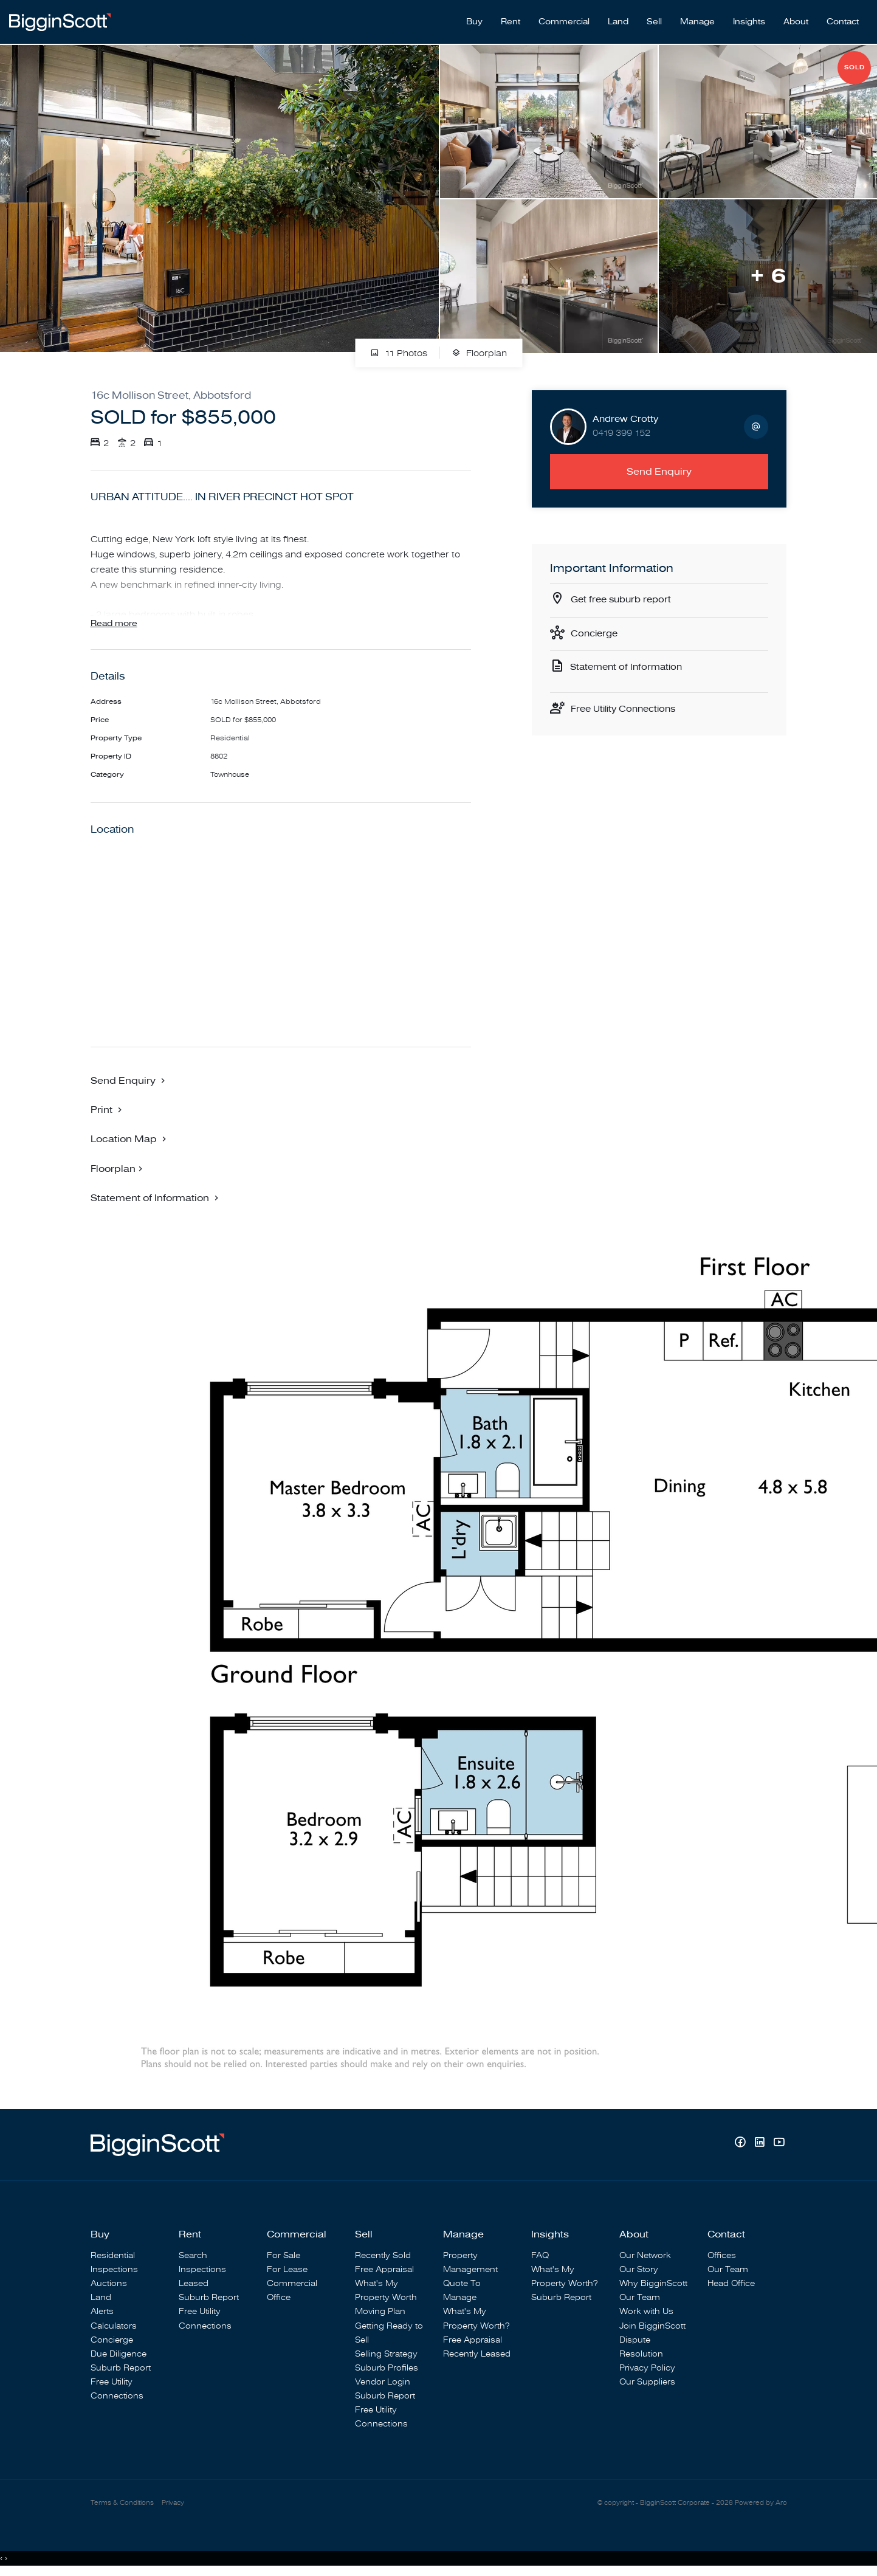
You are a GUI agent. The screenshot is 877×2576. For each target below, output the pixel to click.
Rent (510, 19)
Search (193, 2256)
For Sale (283, 2256)
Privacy (173, 2504)
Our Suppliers (647, 2382)
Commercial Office (292, 2291)
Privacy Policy (647, 2368)
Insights (749, 19)
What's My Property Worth (386, 2291)
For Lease (287, 2270)
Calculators (114, 2326)
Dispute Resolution (641, 2347)
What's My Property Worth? (476, 2319)
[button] (108, 1109)
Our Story (638, 2270)
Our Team (639, 2298)
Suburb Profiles (386, 2368)
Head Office (731, 2284)
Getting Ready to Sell (389, 2333)
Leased (193, 2284)
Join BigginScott (652, 2326)
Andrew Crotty (625, 413)
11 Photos (398, 347)
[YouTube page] (779, 2143)
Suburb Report (121, 2368)
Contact (843, 19)
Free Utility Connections (627, 706)
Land (618, 19)
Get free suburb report (624, 594)
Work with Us (646, 2312)
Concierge (596, 629)
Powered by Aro (761, 2504)
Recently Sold (383, 2256)
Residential (113, 2256)
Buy (474, 19)
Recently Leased (477, 2354)
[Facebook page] (741, 2143)
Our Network (645, 2256)
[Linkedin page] (761, 2143)
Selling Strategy (386, 2354)
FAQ (540, 2256)
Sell (654, 19)
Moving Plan (380, 2312)
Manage (697, 19)
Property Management (470, 2263)
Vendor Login (382, 2382)
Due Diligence (118, 2354)
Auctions (109, 2284)
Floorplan (479, 347)
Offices (721, 2256)
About (795, 19)
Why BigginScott (653, 2284)
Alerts (102, 2312)
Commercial (564, 19)
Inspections (114, 2270)
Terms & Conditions (122, 2504)
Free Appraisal (384, 2270)
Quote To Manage (462, 2291)
